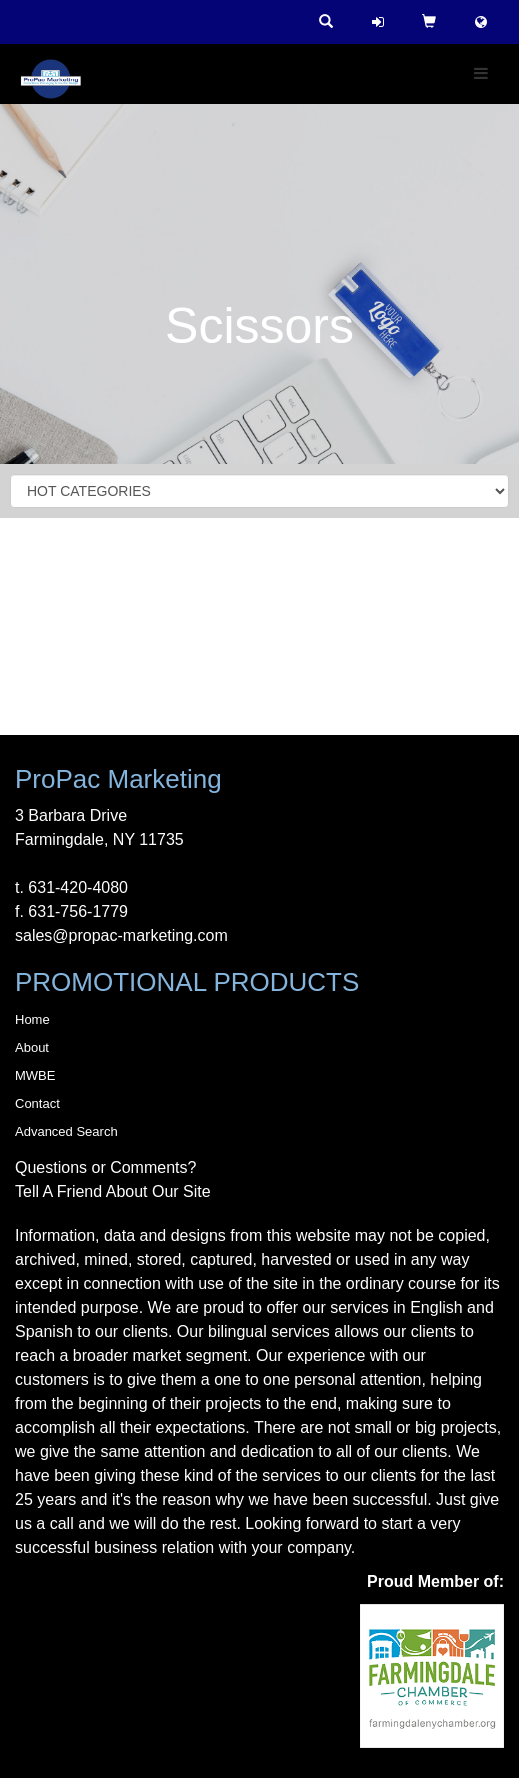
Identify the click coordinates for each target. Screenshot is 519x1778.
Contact (37, 1103)
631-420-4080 (78, 887)
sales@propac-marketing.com (121, 935)
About (32, 1047)
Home (32, 1019)
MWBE (35, 1075)
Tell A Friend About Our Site (113, 1191)
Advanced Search (66, 1131)
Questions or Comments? (105, 1167)
